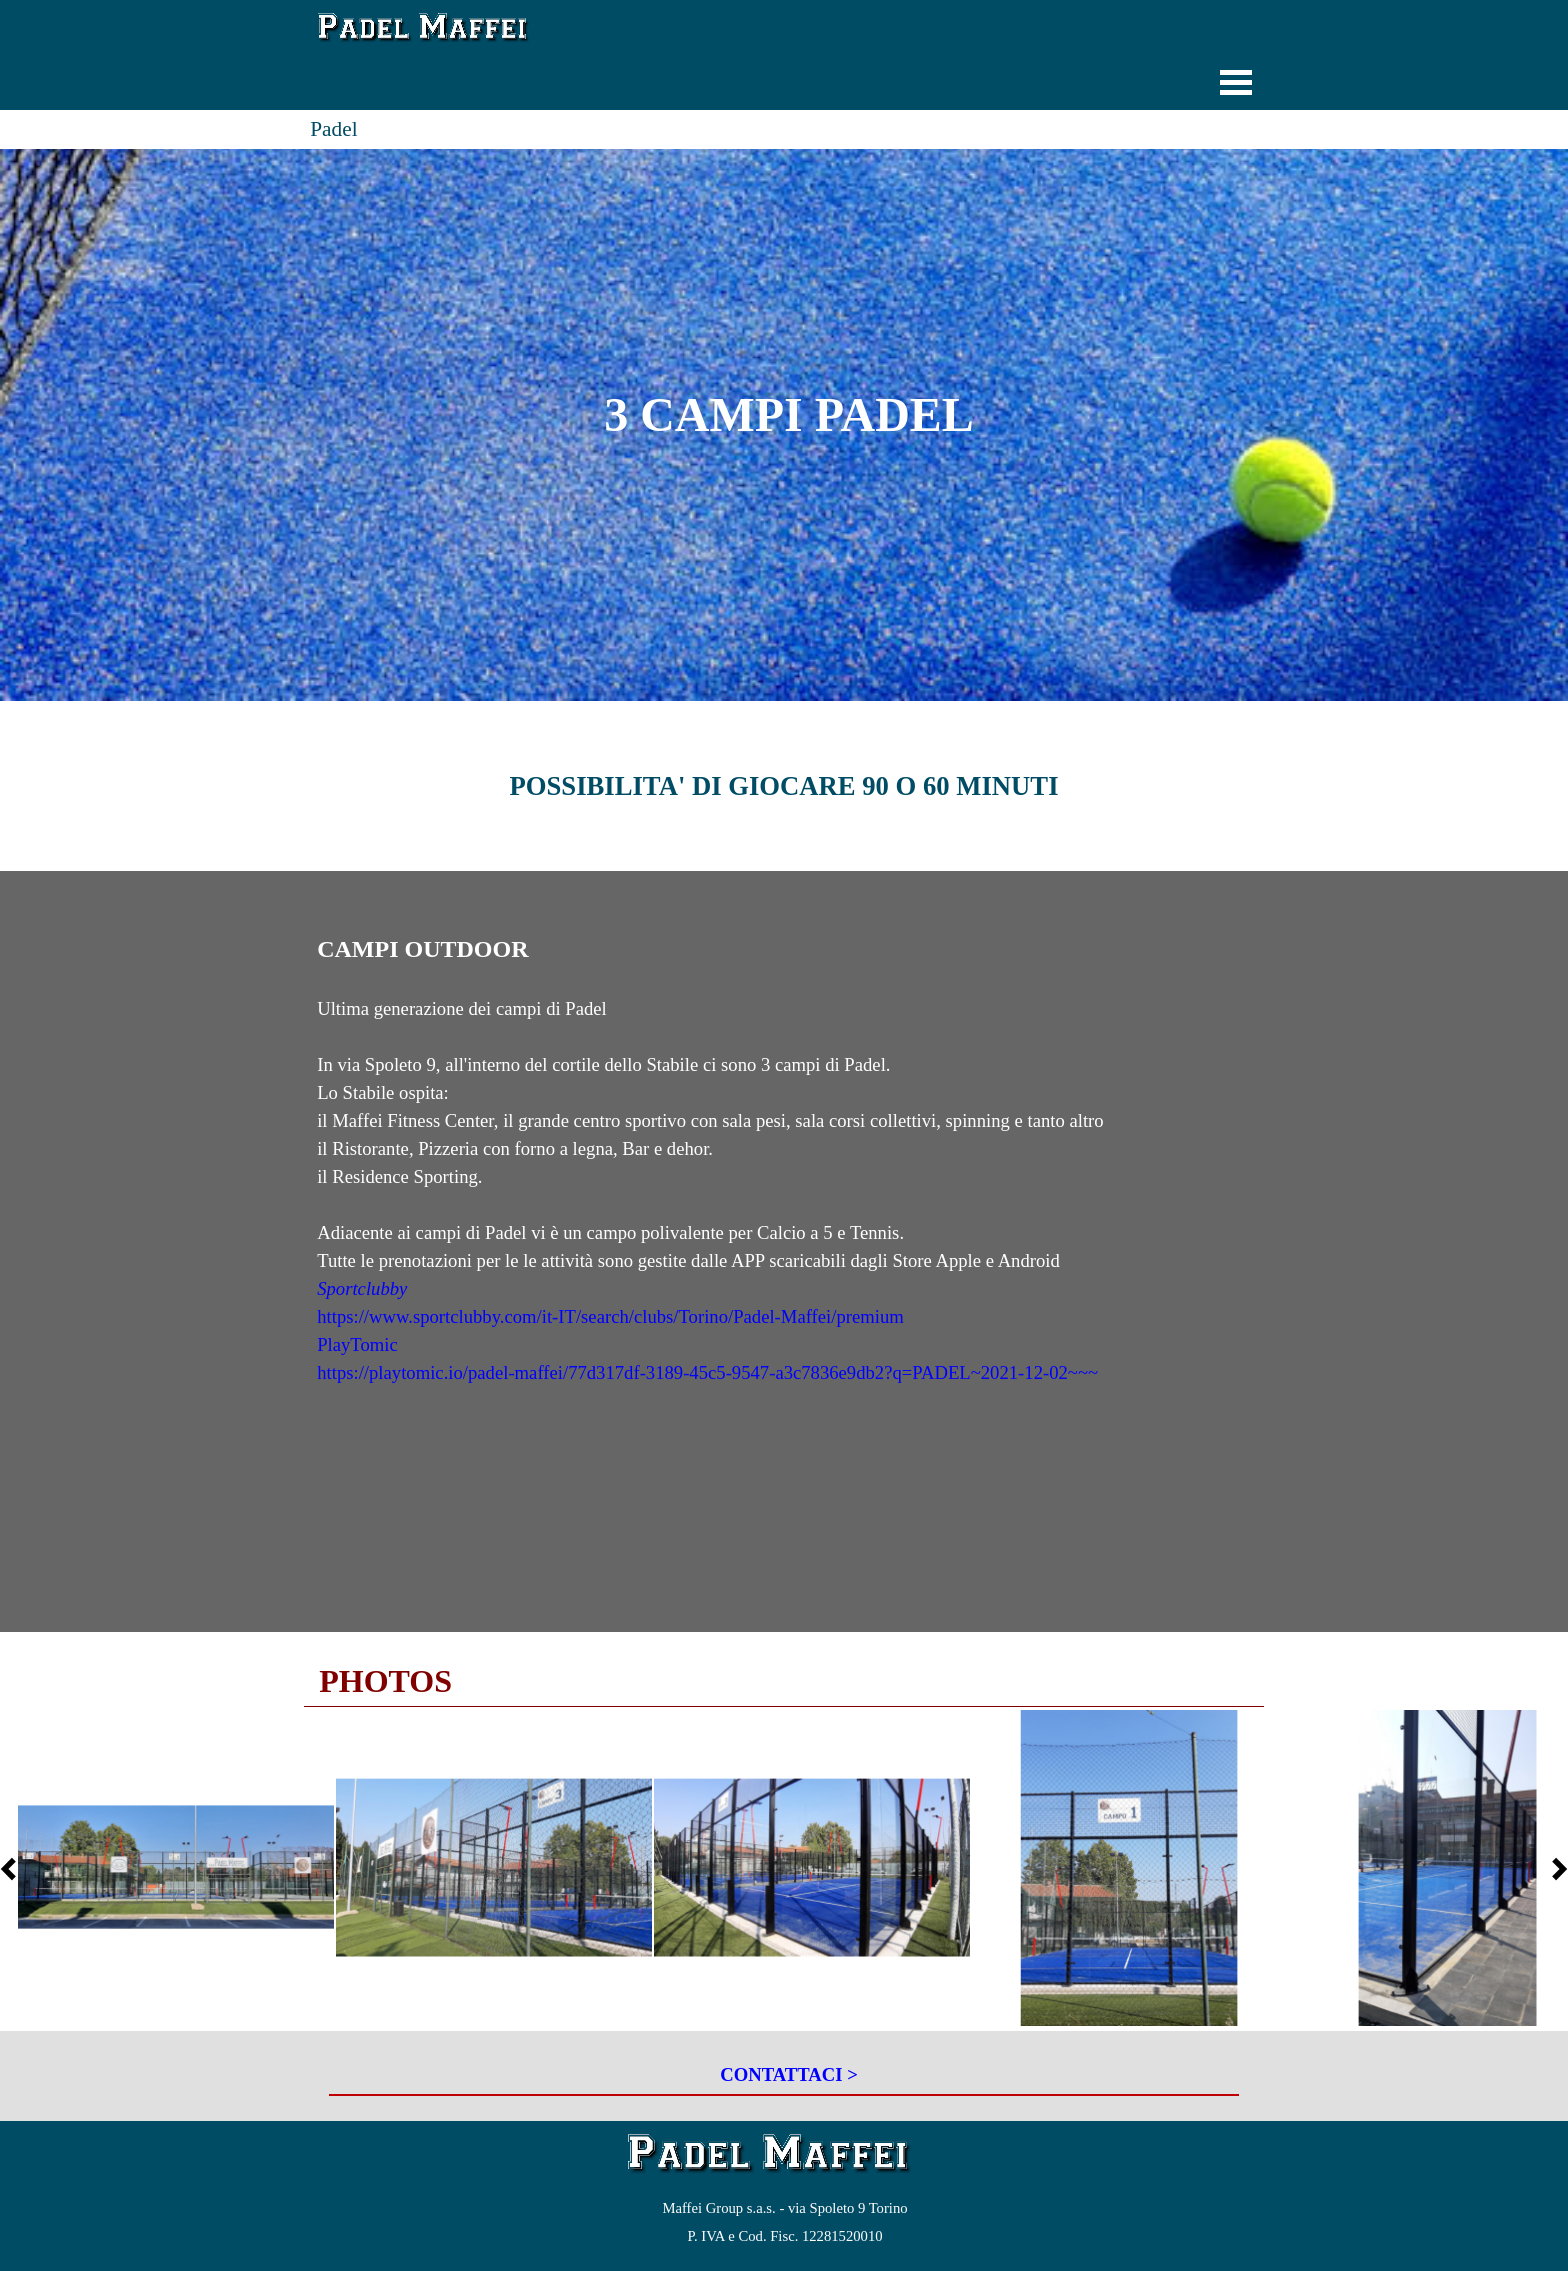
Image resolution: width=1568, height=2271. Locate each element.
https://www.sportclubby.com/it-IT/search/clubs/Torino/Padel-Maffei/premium (610, 1316)
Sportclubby (362, 1288)
